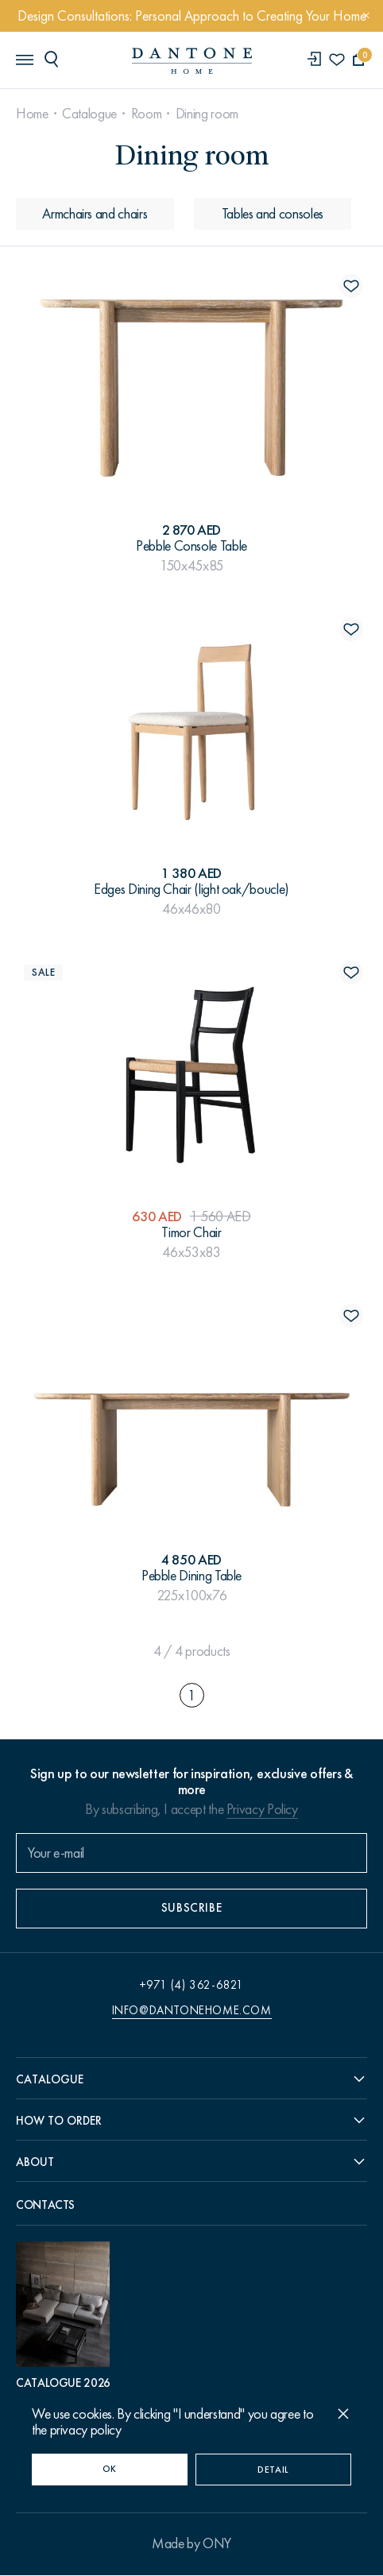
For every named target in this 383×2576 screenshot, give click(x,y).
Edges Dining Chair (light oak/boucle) (191, 889)
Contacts (45, 2206)
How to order (59, 2121)
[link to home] (191, 61)
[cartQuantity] (358, 60)
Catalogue (89, 113)
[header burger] (24, 59)
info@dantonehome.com (192, 2010)
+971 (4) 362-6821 (191, 1985)
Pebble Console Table (191, 546)
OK (110, 2468)
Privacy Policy (262, 1809)
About (35, 2163)
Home (32, 113)
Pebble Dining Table (191, 1576)
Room (146, 113)
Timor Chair (191, 1232)
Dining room (207, 113)
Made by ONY (191, 2544)
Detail (273, 2469)
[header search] (54, 59)
